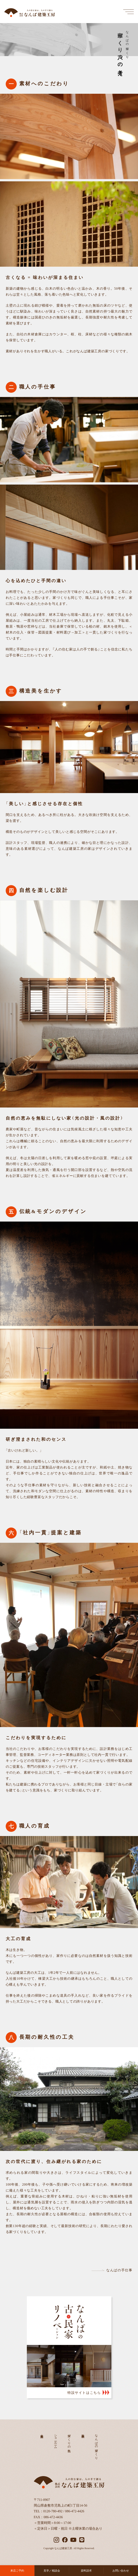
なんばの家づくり (96, 2445)
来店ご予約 (17, 2570)
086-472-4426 (74, 2511)
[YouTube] (73, 2540)
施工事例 (82, 2432)
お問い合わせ (120, 2570)
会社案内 (42, 2432)
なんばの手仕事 (112, 2270)
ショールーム (55, 2439)
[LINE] (82, 2540)
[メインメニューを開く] (128, 11)
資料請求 (86, 2570)
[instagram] (56, 2540)
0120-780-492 (53, 2511)
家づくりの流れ (69, 2441)
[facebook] (65, 2540)
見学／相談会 (52, 2570)
